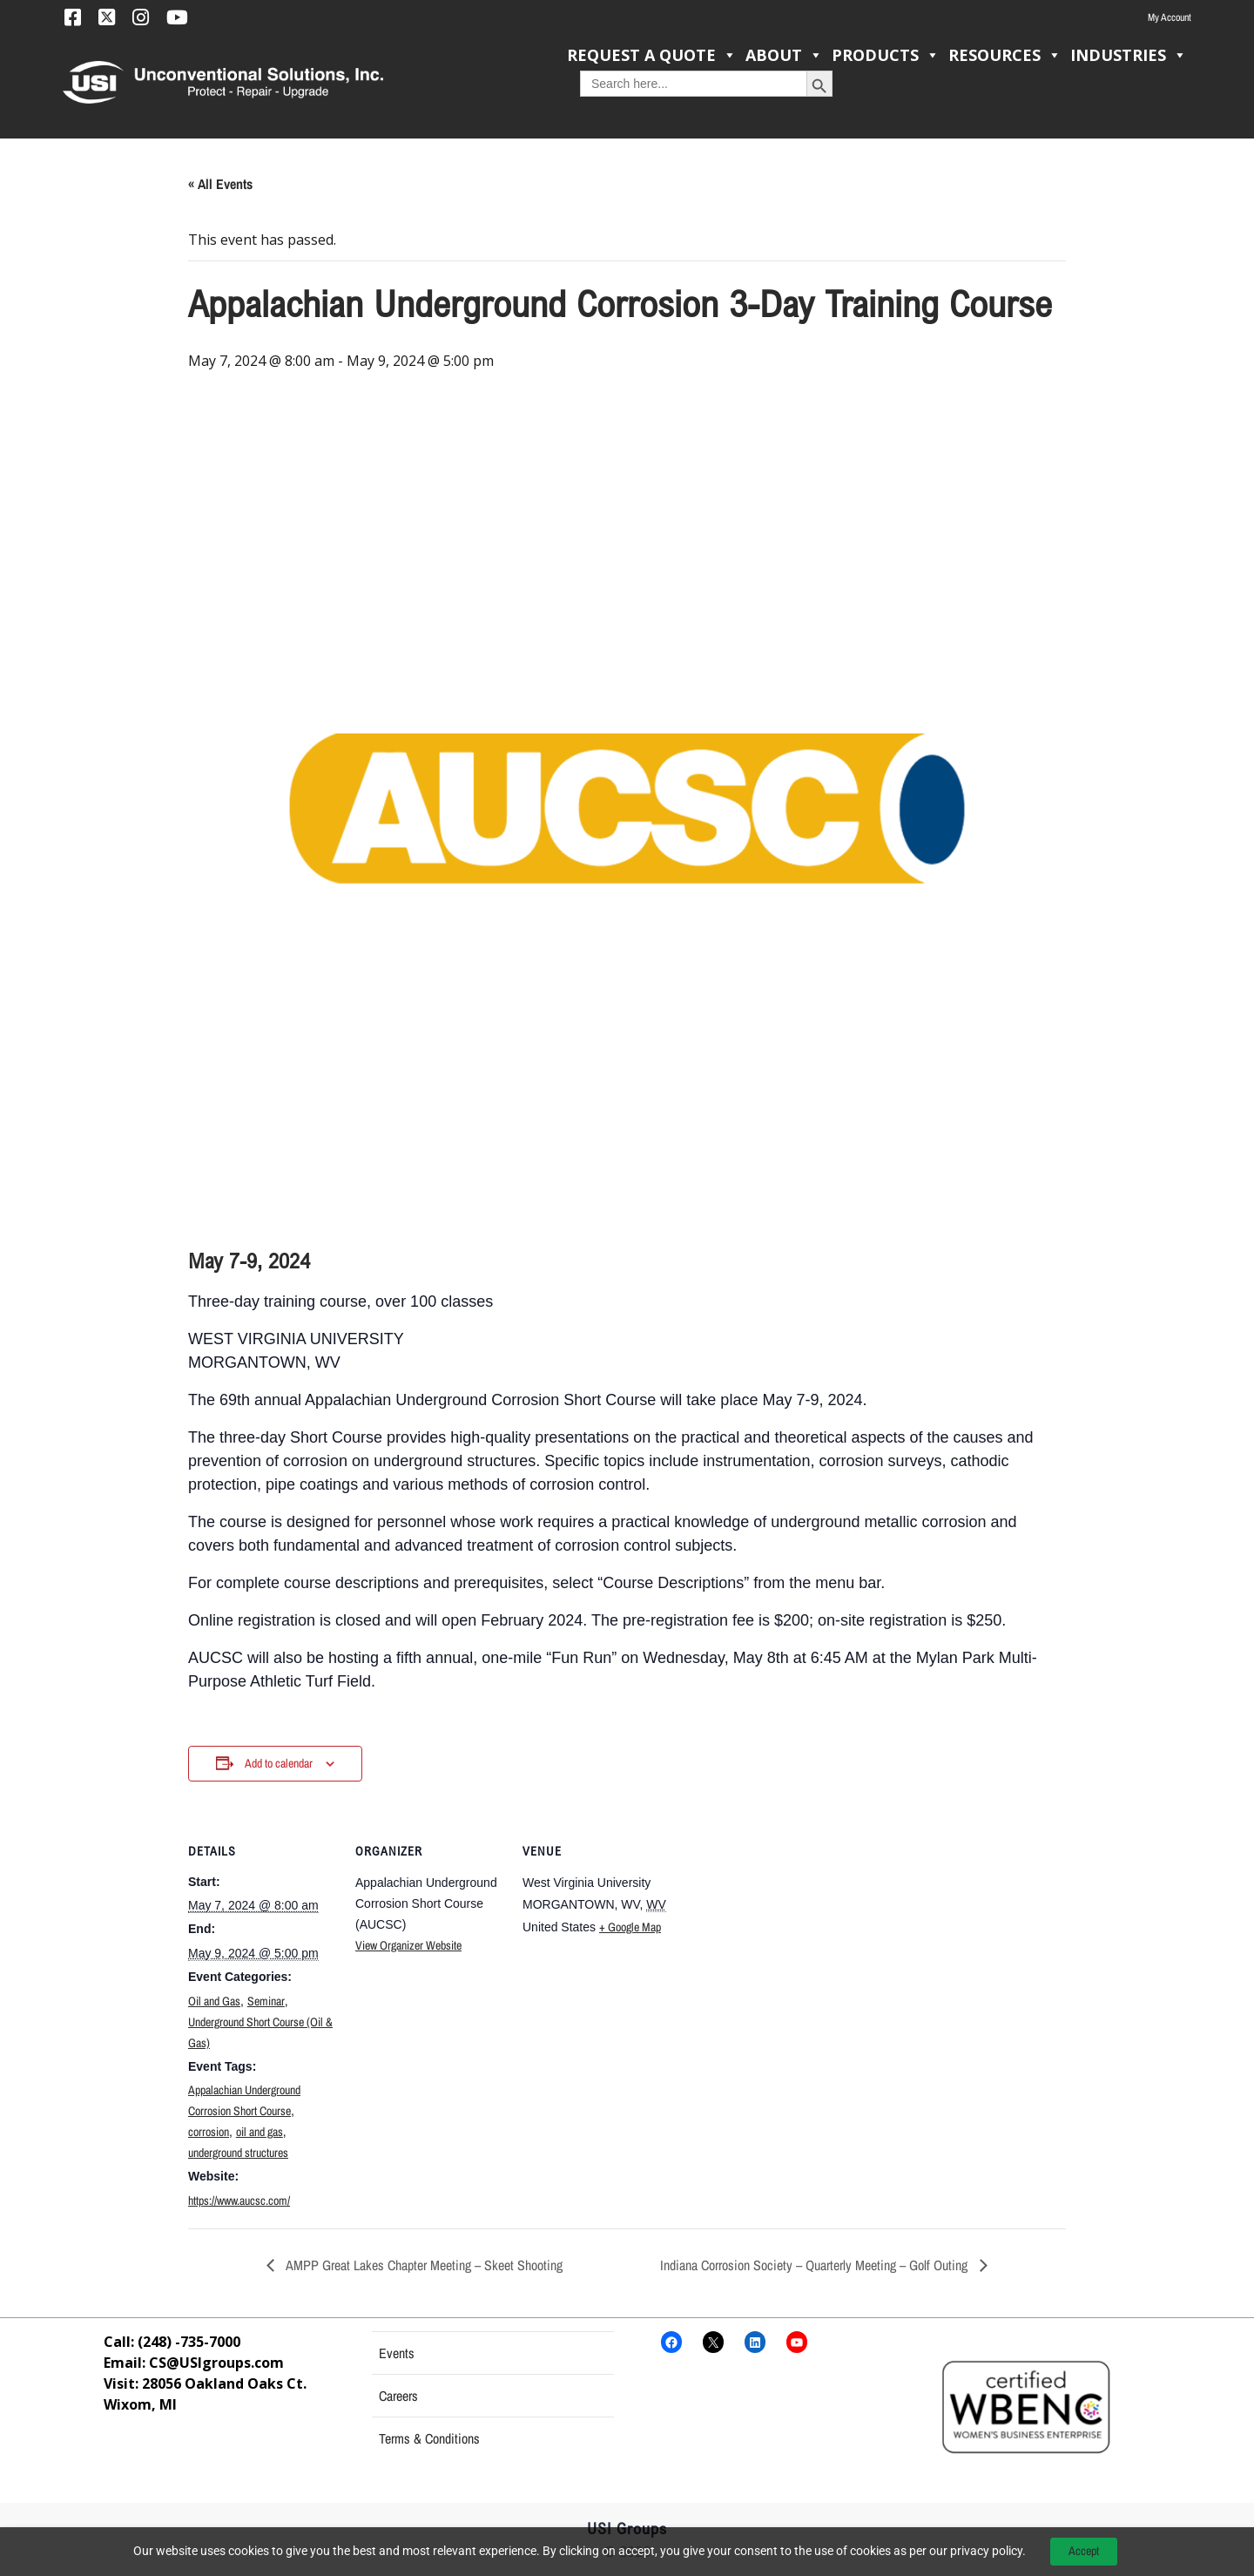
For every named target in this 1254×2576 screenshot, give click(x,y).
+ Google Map (630, 1927)
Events (397, 2353)
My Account (1169, 17)
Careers (398, 2395)
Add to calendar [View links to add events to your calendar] (279, 1763)
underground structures (238, 2152)
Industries (1128, 55)
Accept (1084, 2551)
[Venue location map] (781, 1929)
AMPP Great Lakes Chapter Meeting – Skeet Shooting (423, 2265)
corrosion (208, 2132)
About (784, 55)
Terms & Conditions (429, 2438)
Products (886, 55)
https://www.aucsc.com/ (239, 2200)
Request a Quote (652, 55)
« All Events (220, 183)
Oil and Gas (214, 2001)
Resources (1005, 55)
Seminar (266, 2001)
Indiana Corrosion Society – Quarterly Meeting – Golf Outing (815, 2265)
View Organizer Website (408, 1945)
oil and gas (259, 2132)
